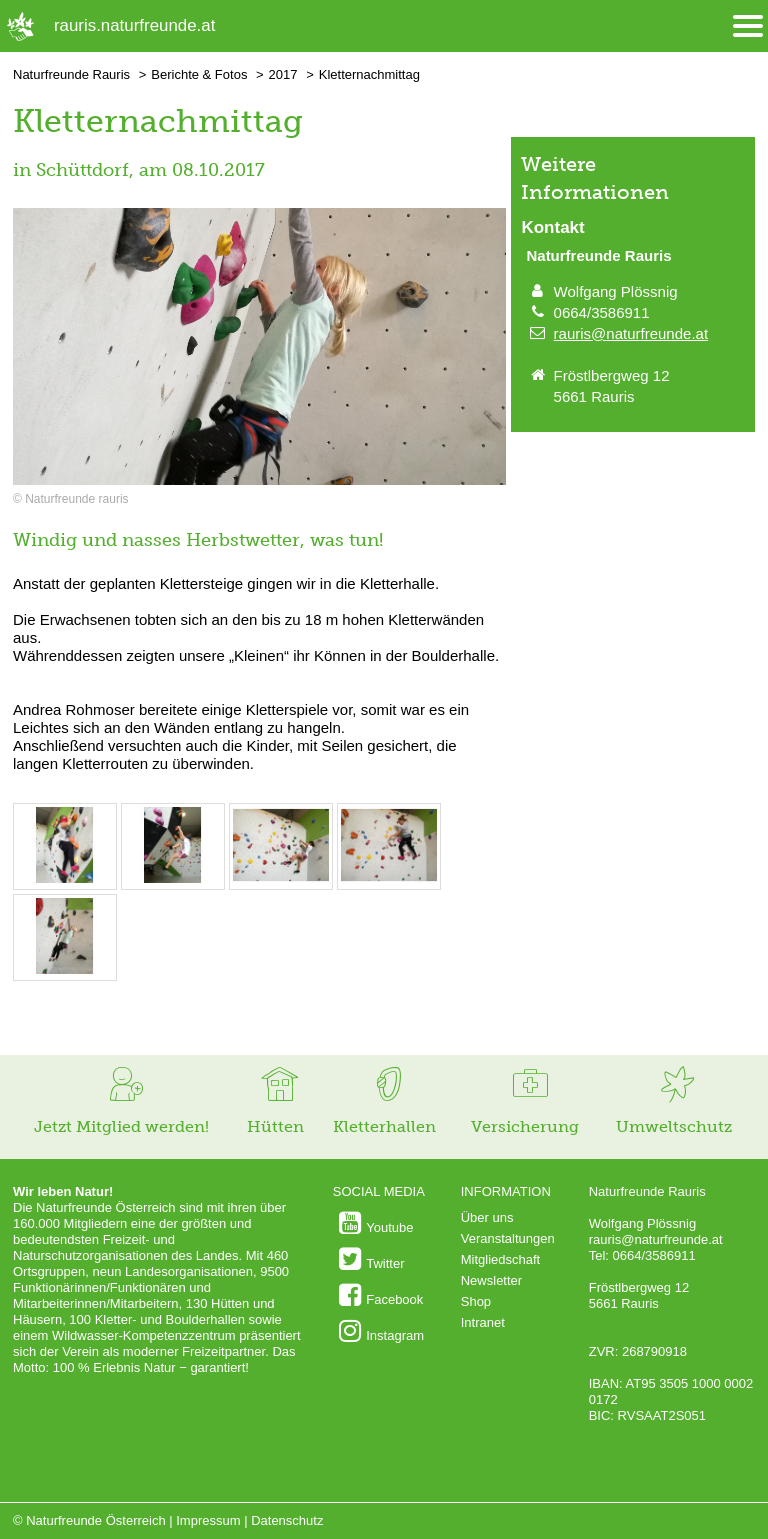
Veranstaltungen (508, 1238)
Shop (476, 1301)
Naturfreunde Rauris (71, 74)
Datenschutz (287, 1520)
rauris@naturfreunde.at (631, 333)
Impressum (208, 1520)
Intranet (483, 1322)
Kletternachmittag (369, 74)
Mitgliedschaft (500, 1259)
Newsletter (491, 1280)
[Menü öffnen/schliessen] (748, 26)
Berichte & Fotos (199, 74)
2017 (283, 74)
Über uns (487, 1217)
